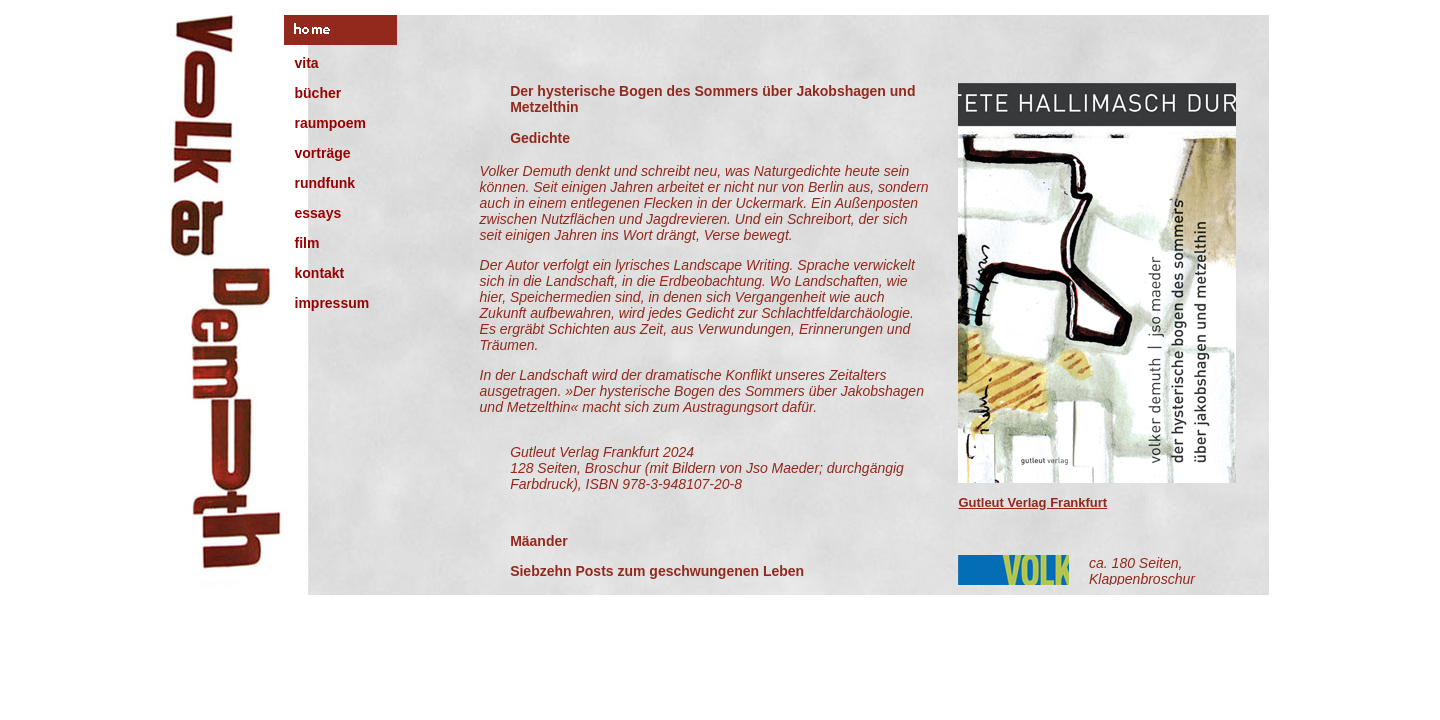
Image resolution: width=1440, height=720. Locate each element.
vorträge (323, 153)
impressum (332, 303)
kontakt (320, 273)
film (307, 243)
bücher (318, 93)
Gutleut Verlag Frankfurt (1032, 502)
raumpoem (331, 123)
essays (318, 213)
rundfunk (325, 183)
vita (307, 63)
